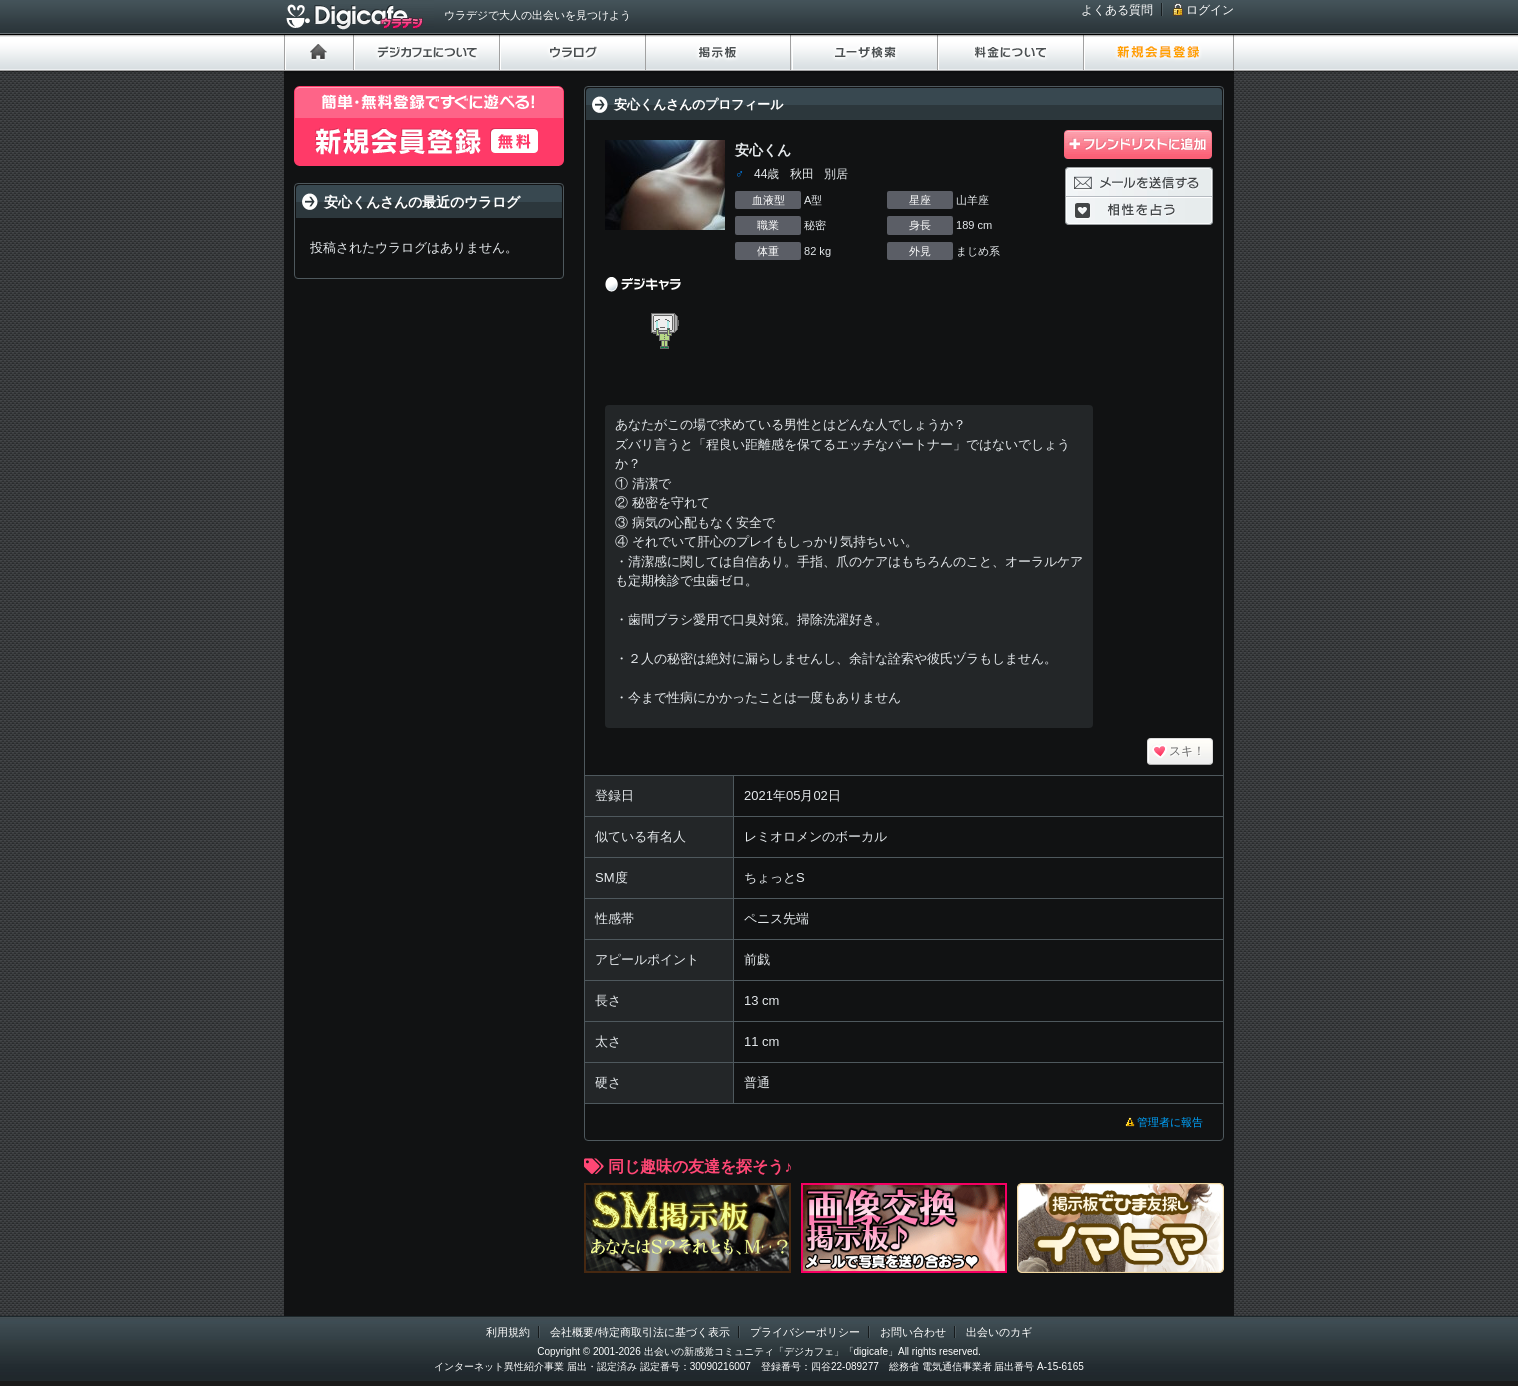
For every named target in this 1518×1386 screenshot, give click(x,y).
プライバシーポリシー (805, 1332)
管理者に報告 (1170, 1122)
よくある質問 (1117, 10)
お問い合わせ (913, 1332)
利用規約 (508, 1332)
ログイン (1210, 10)
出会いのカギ (999, 1332)
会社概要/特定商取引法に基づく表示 (639, 1332)
